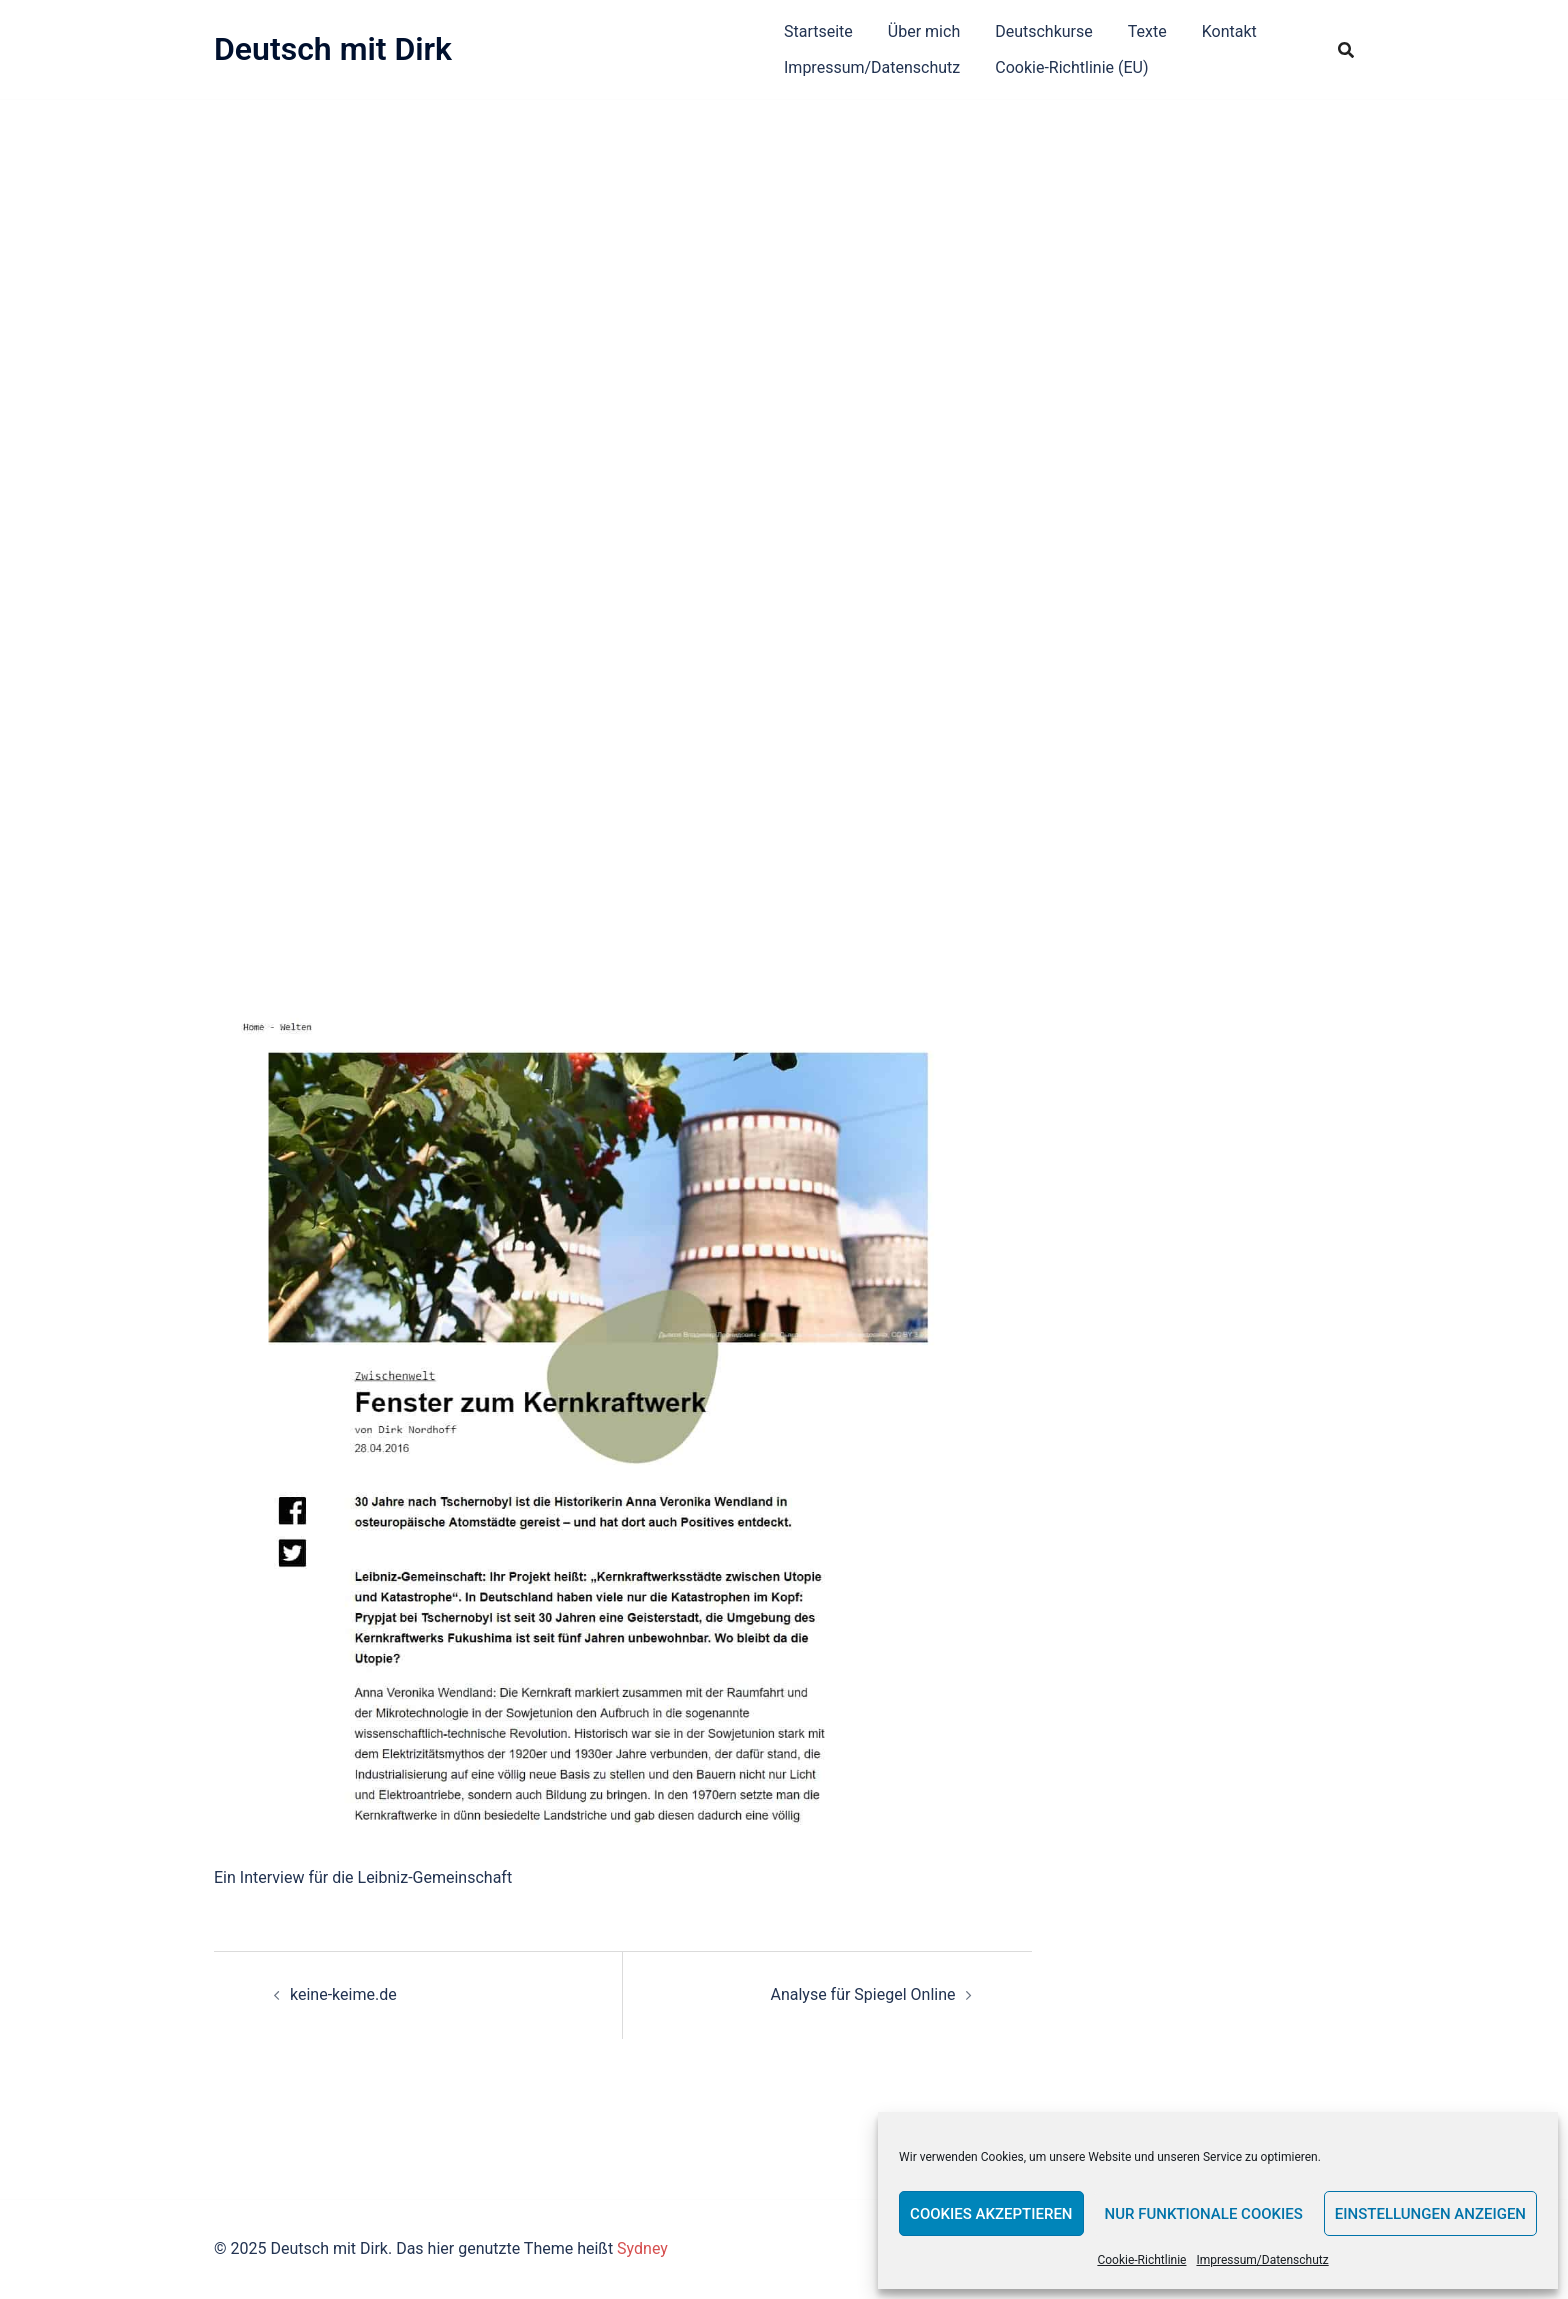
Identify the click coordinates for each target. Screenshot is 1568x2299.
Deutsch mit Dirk (333, 49)
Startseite (818, 31)
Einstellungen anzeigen (1430, 2214)
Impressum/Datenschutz (1262, 2260)
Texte (1147, 31)
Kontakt (1229, 31)
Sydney (642, 2248)
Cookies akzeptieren (991, 2214)
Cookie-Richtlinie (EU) (1071, 67)
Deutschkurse (1044, 31)
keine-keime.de (343, 1994)
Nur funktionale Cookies (1204, 2214)
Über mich (924, 31)
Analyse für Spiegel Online (862, 1994)
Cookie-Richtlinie (1141, 2260)
